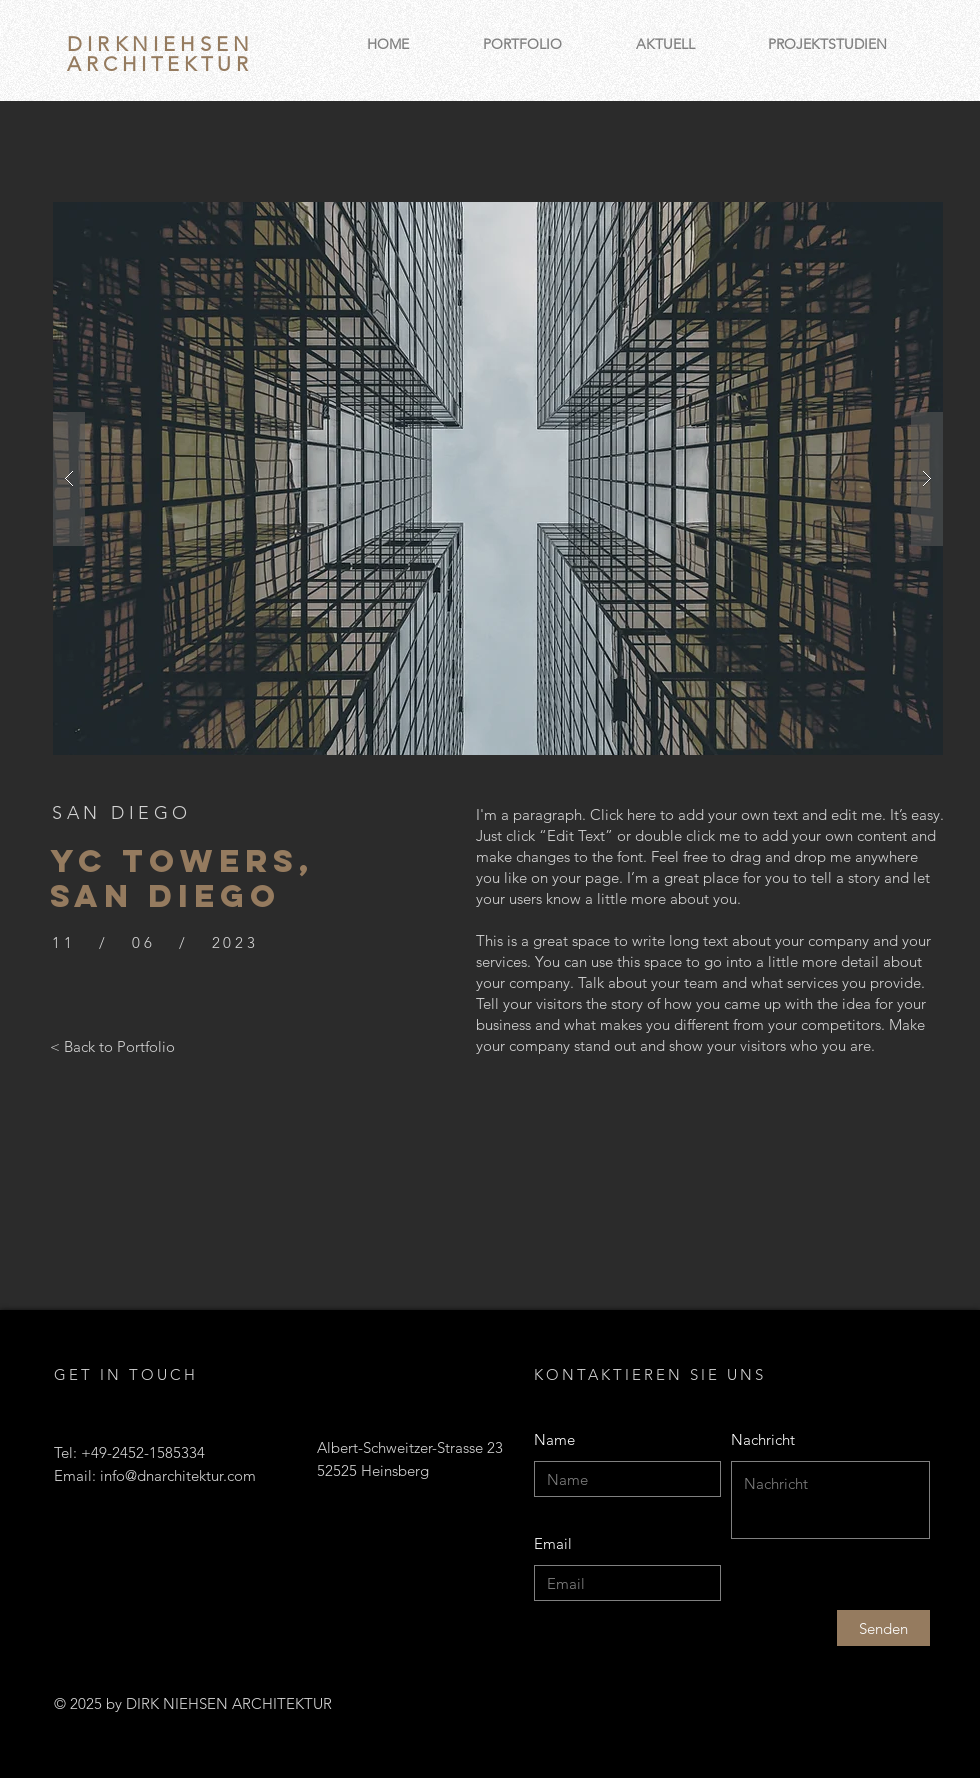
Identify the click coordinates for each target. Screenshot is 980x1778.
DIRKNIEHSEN (160, 44)
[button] (498, 478)
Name (554, 1439)
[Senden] (883, 1628)
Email (553, 1543)
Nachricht (763, 1439)
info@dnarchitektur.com (178, 1475)
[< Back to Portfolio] (112, 1046)
